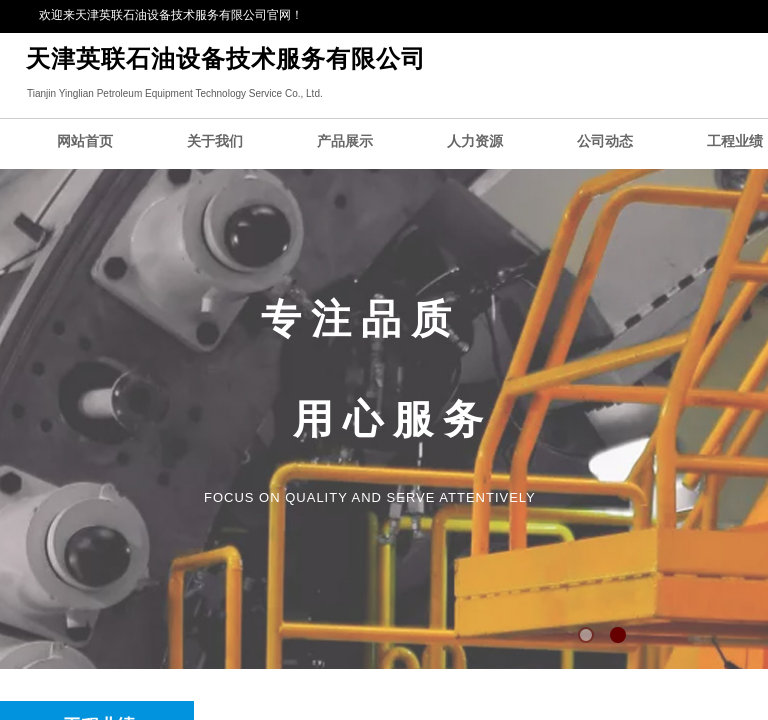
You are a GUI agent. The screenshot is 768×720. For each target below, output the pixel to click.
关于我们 (215, 141)
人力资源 (475, 141)
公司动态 (605, 141)
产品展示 (345, 141)
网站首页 (85, 141)
